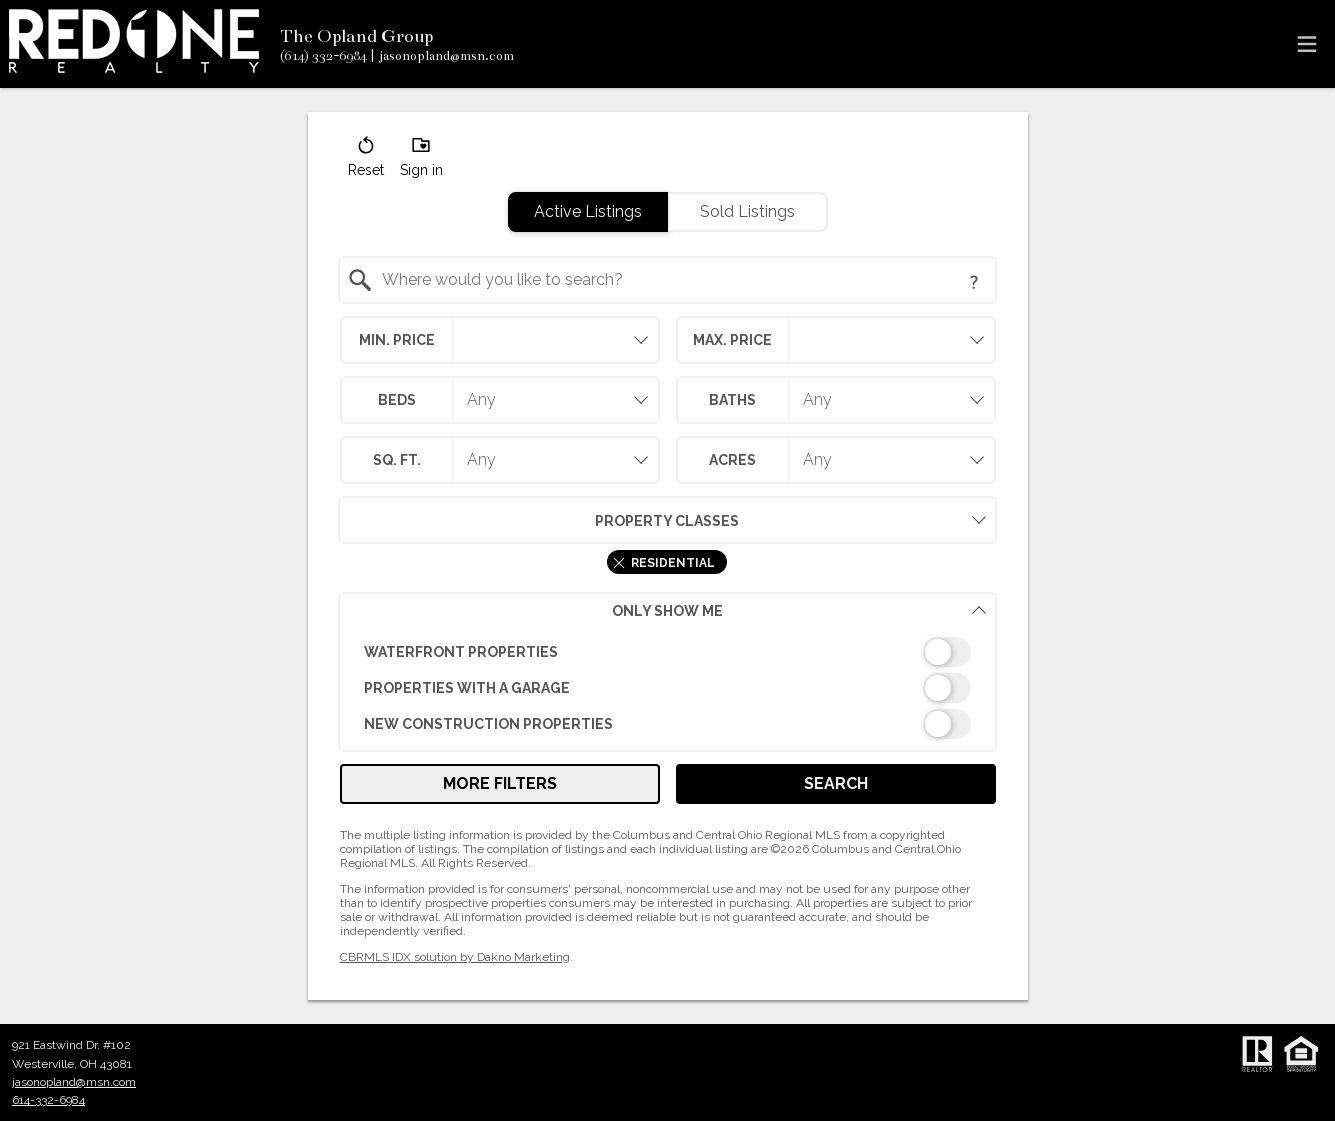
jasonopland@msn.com (74, 1082)
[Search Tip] (974, 282)
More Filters (500, 783)
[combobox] (667, 280)
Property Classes (538, 520)
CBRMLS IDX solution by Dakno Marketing (455, 957)
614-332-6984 (48, 1100)
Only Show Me (799, 610)
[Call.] (323, 56)
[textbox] (679, 280)
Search (836, 783)
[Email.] (442, 56)
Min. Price (397, 340)
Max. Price (732, 340)
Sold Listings (747, 211)
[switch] (667, 652)
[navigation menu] (1307, 44)
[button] (366, 161)
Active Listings (588, 211)
